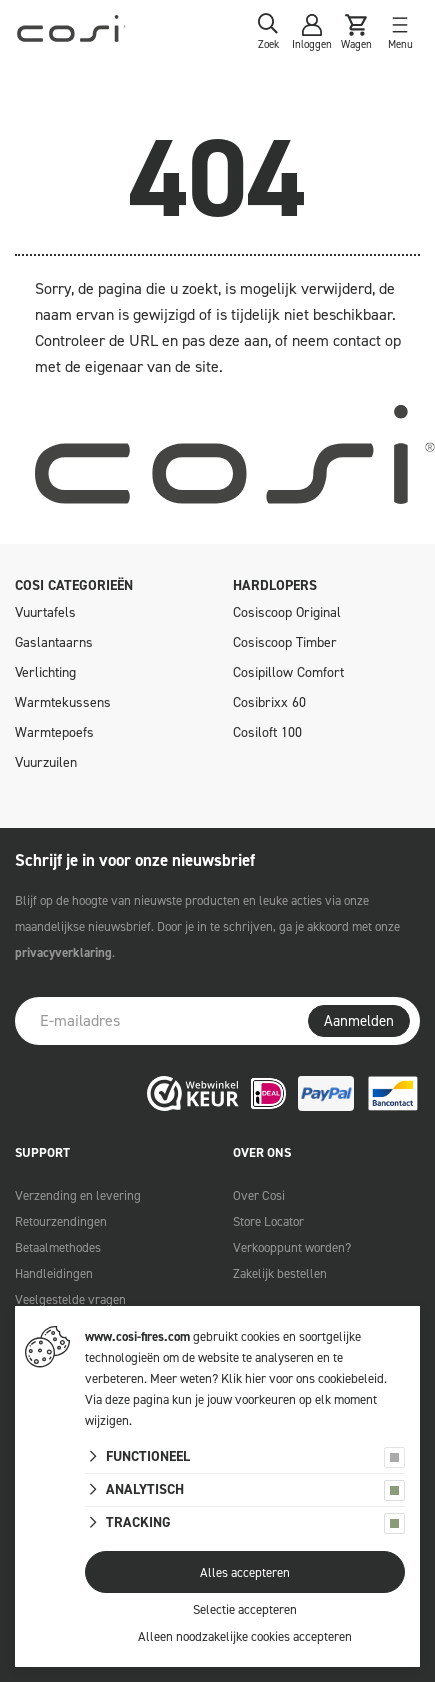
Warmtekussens (63, 702)
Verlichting (45, 672)
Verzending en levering (78, 1195)
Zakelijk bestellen (280, 1273)
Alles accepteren (245, 1572)
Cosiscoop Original (287, 612)
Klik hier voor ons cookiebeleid (302, 1378)
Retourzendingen (61, 1221)
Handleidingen (54, 1273)
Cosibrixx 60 (269, 702)
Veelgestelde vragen (70, 1299)
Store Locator (268, 1221)
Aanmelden (359, 1021)
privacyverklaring (63, 952)
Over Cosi (259, 1195)
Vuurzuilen (46, 762)
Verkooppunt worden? (292, 1247)
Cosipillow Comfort (288, 672)
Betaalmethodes (58, 1247)
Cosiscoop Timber (285, 642)
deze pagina (137, 1399)
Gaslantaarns (54, 642)
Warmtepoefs (54, 732)
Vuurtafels (45, 612)
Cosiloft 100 (267, 732)
